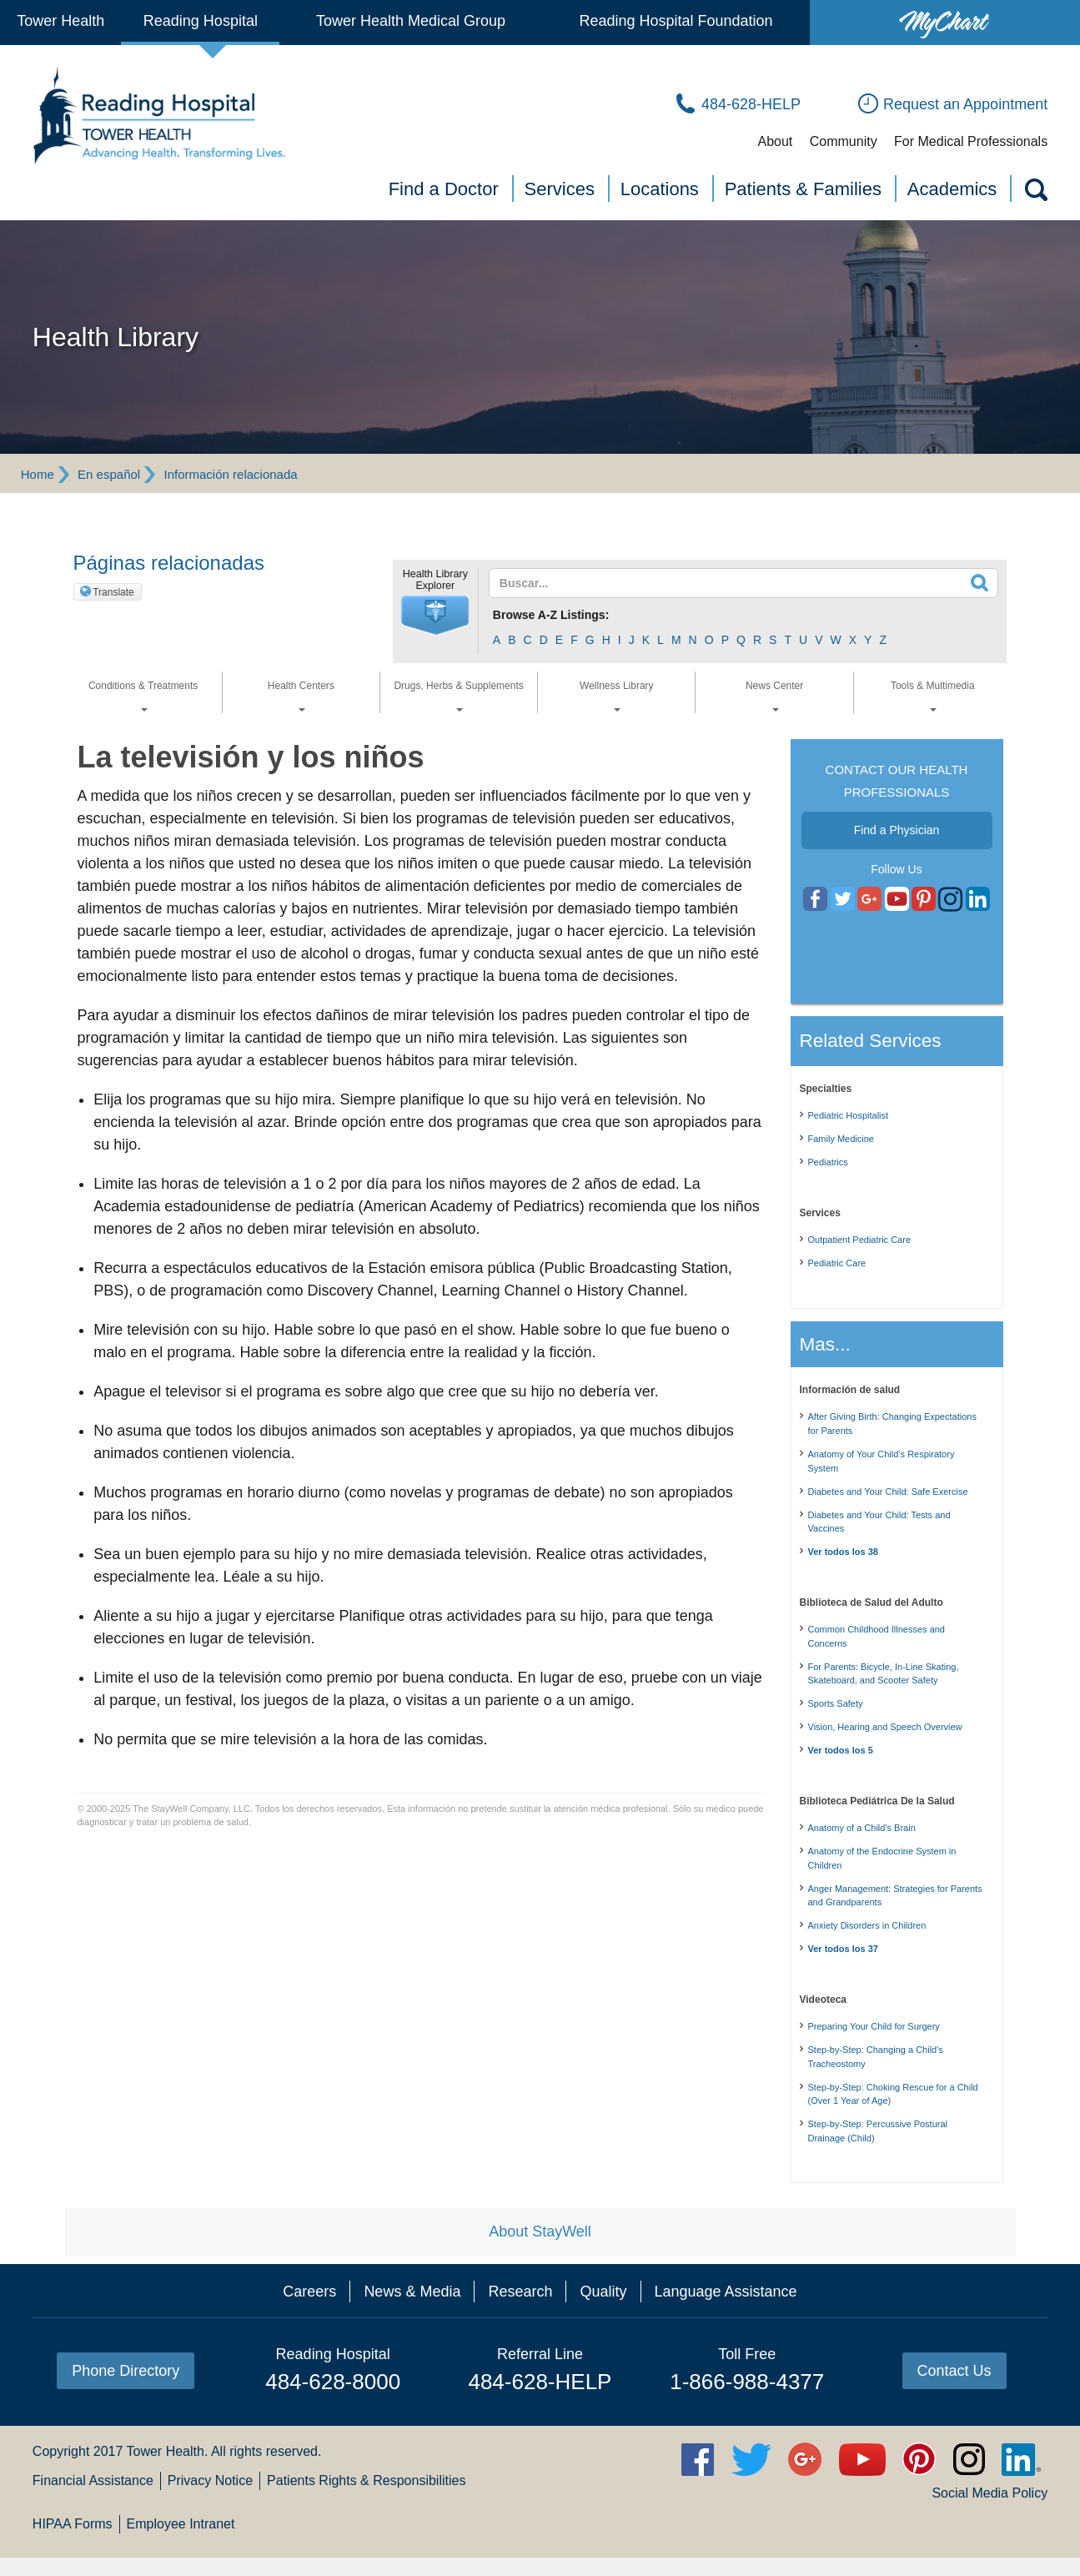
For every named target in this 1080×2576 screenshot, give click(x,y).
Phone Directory (125, 2370)
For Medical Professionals (970, 141)
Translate (113, 592)
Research (520, 2291)
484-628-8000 (332, 2381)
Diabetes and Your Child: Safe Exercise (888, 1492)
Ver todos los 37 (843, 1949)
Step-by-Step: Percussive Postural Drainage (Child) (878, 2131)
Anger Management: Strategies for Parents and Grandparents (895, 1896)
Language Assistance (726, 2291)
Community (843, 141)
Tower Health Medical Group (410, 21)
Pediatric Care (837, 1263)
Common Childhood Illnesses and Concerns (876, 1636)
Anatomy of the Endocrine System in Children (882, 1858)
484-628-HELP (539, 2381)
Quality (603, 2291)
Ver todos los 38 (843, 1552)
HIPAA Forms (73, 2524)
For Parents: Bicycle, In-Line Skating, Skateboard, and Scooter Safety (883, 1674)
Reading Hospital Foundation (675, 21)
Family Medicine (841, 1139)
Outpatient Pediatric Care (860, 1240)
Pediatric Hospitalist (848, 1115)
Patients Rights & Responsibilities (366, 2480)
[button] (435, 616)
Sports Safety (835, 1703)
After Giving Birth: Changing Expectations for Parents (892, 1423)
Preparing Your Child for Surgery (874, 2026)
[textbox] (733, 583)
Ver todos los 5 (840, 1750)
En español (109, 474)
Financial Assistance (93, 2480)
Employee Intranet (181, 2524)
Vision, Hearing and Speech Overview (885, 1727)
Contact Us (954, 2370)
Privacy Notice (210, 2480)
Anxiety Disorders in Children (867, 1925)
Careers (309, 2291)
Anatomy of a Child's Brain (862, 1828)
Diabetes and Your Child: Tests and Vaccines (879, 1522)
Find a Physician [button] (897, 830)
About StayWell (540, 2231)
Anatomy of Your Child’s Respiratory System (881, 1461)
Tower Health (60, 21)
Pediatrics (828, 1162)
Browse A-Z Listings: (551, 614)
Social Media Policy (989, 2493)
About (774, 141)
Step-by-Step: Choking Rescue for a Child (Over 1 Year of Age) (893, 2094)
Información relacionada (231, 474)
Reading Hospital (200, 21)
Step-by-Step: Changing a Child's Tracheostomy (875, 2057)
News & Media (412, 2291)
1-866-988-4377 (747, 2381)
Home (37, 474)
